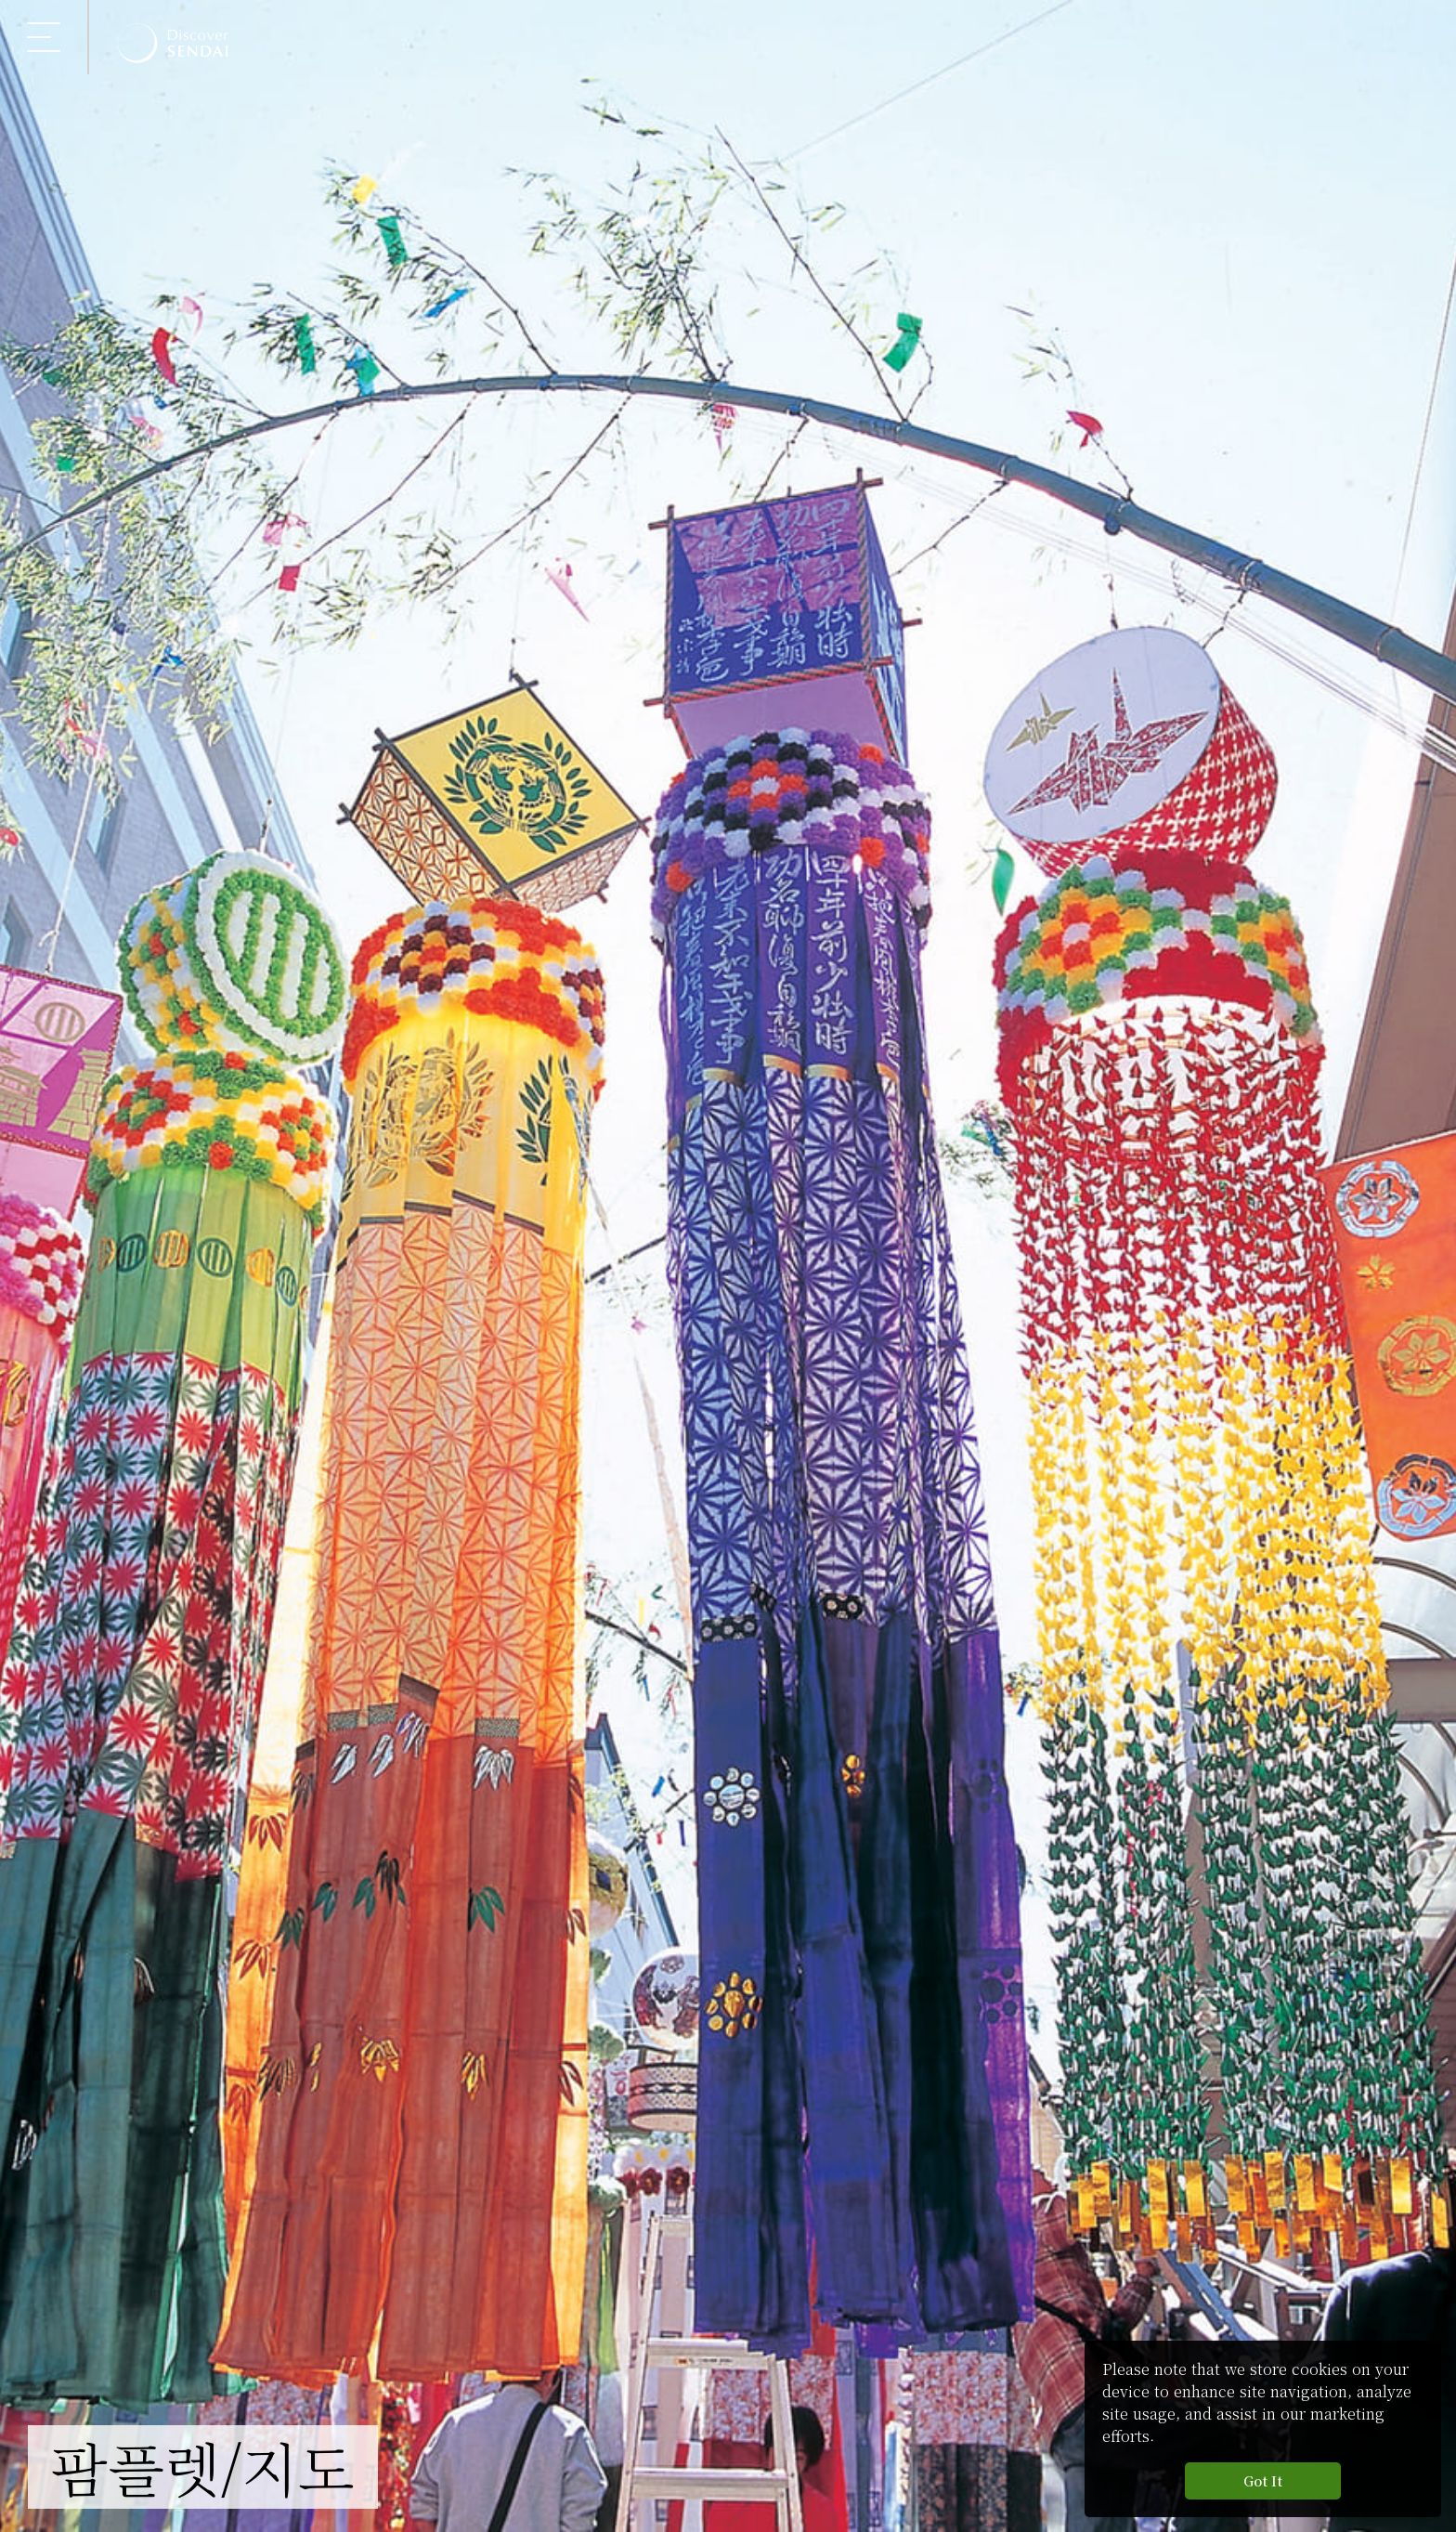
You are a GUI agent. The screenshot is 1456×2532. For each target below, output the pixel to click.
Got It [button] (1262, 2480)
